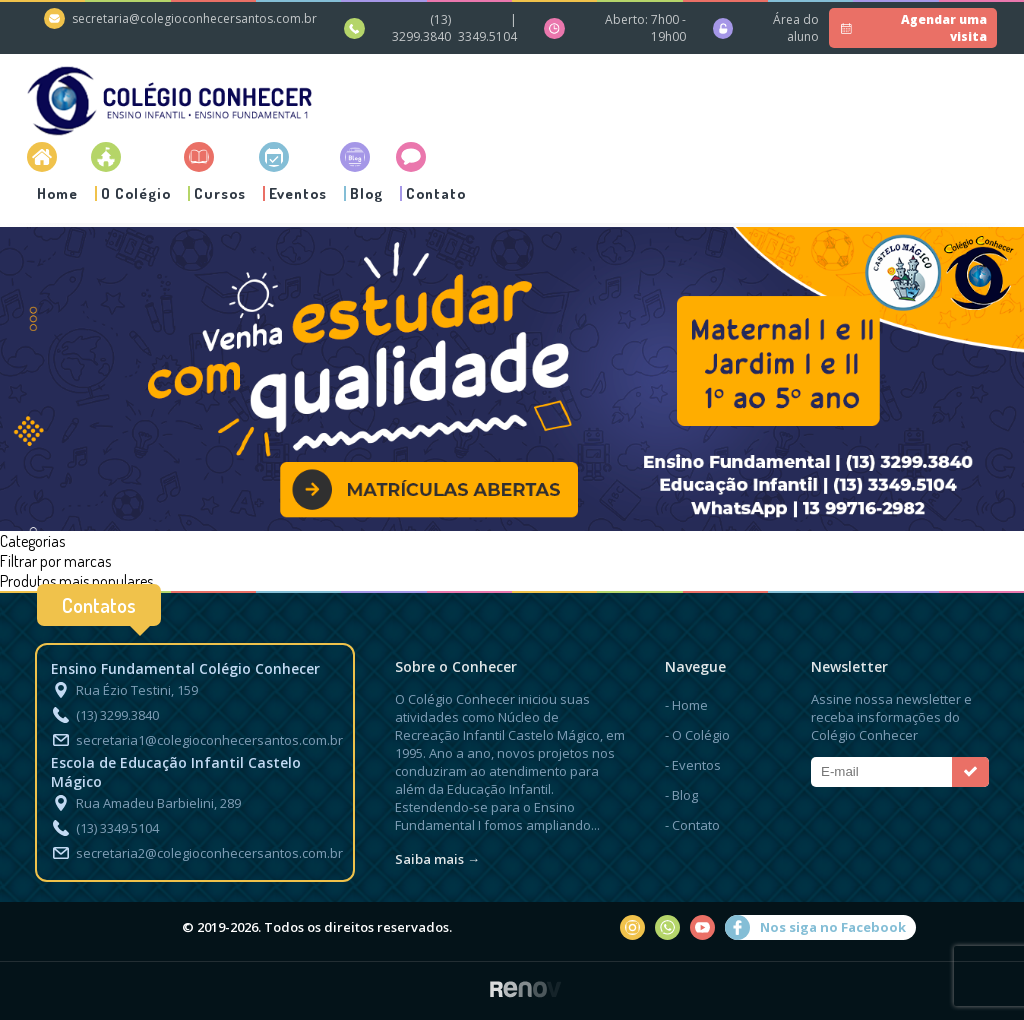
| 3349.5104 (487, 28)
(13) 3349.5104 (105, 828)
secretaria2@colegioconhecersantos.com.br (197, 853)
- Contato (692, 825)
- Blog (681, 795)
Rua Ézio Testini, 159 (124, 690)
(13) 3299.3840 (421, 28)
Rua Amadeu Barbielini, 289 (146, 803)
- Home (686, 705)
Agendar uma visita (911, 28)
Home (57, 193)
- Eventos (693, 765)
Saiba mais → (437, 859)
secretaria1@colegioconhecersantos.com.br (197, 740)
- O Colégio (697, 735)
